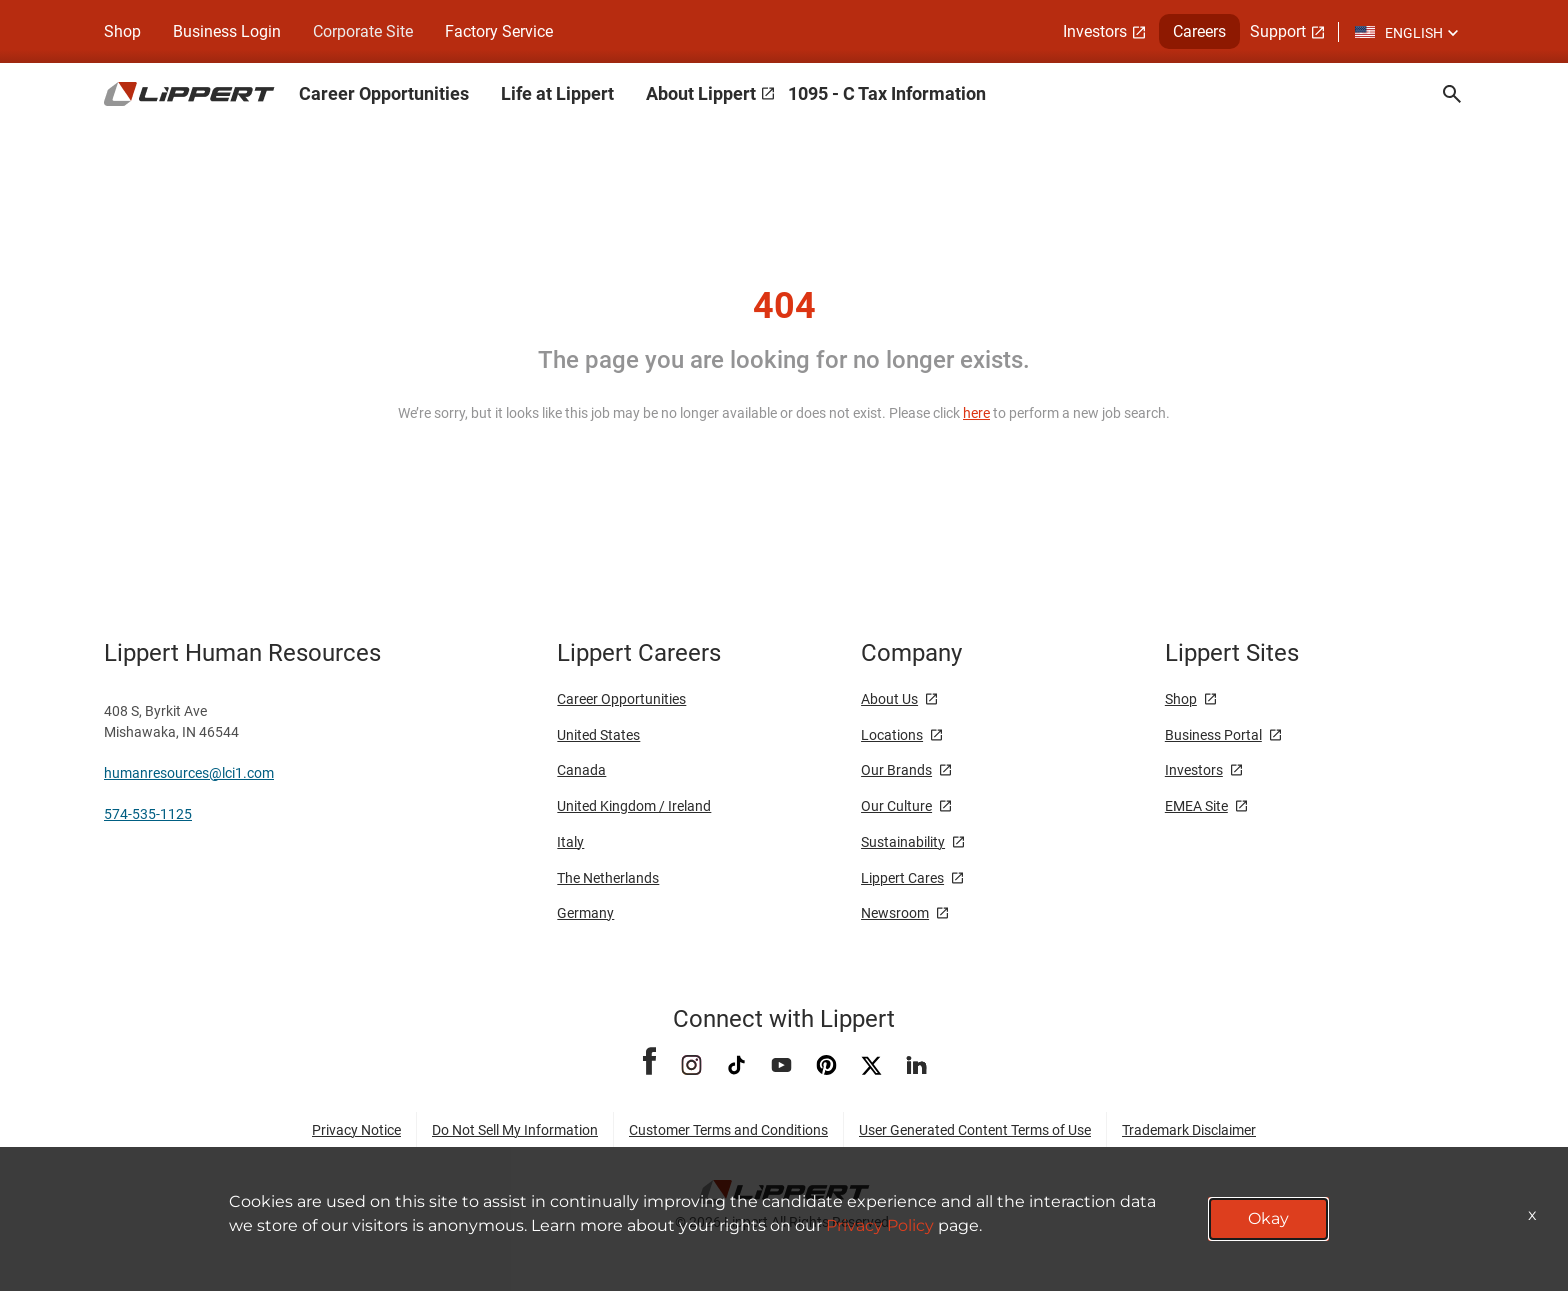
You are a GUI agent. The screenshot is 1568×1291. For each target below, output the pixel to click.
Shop (122, 31)
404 (784, 306)
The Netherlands (608, 878)
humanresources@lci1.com (189, 773)
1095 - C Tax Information (887, 93)
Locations (892, 735)
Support (1278, 31)
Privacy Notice (356, 1130)
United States (598, 735)
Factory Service (499, 31)
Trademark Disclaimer (1189, 1130)
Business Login (227, 31)
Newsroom (895, 913)
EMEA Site (1196, 806)
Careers (1199, 31)
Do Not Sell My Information (515, 1130)
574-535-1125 (148, 814)
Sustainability (903, 842)
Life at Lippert (557, 93)
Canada (581, 770)
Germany (585, 913)
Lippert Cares (902, 878)
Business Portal (1213, 735)
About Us (889, 699)
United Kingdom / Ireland (634, 806)
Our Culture (896, 806)
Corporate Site (363, 31)
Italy (570, 842)
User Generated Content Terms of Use (975, 1130)
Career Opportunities (384, 93)
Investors (1095, 31)
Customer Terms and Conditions (728, 1130)
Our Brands (896, 770)
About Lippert (701, 93)
